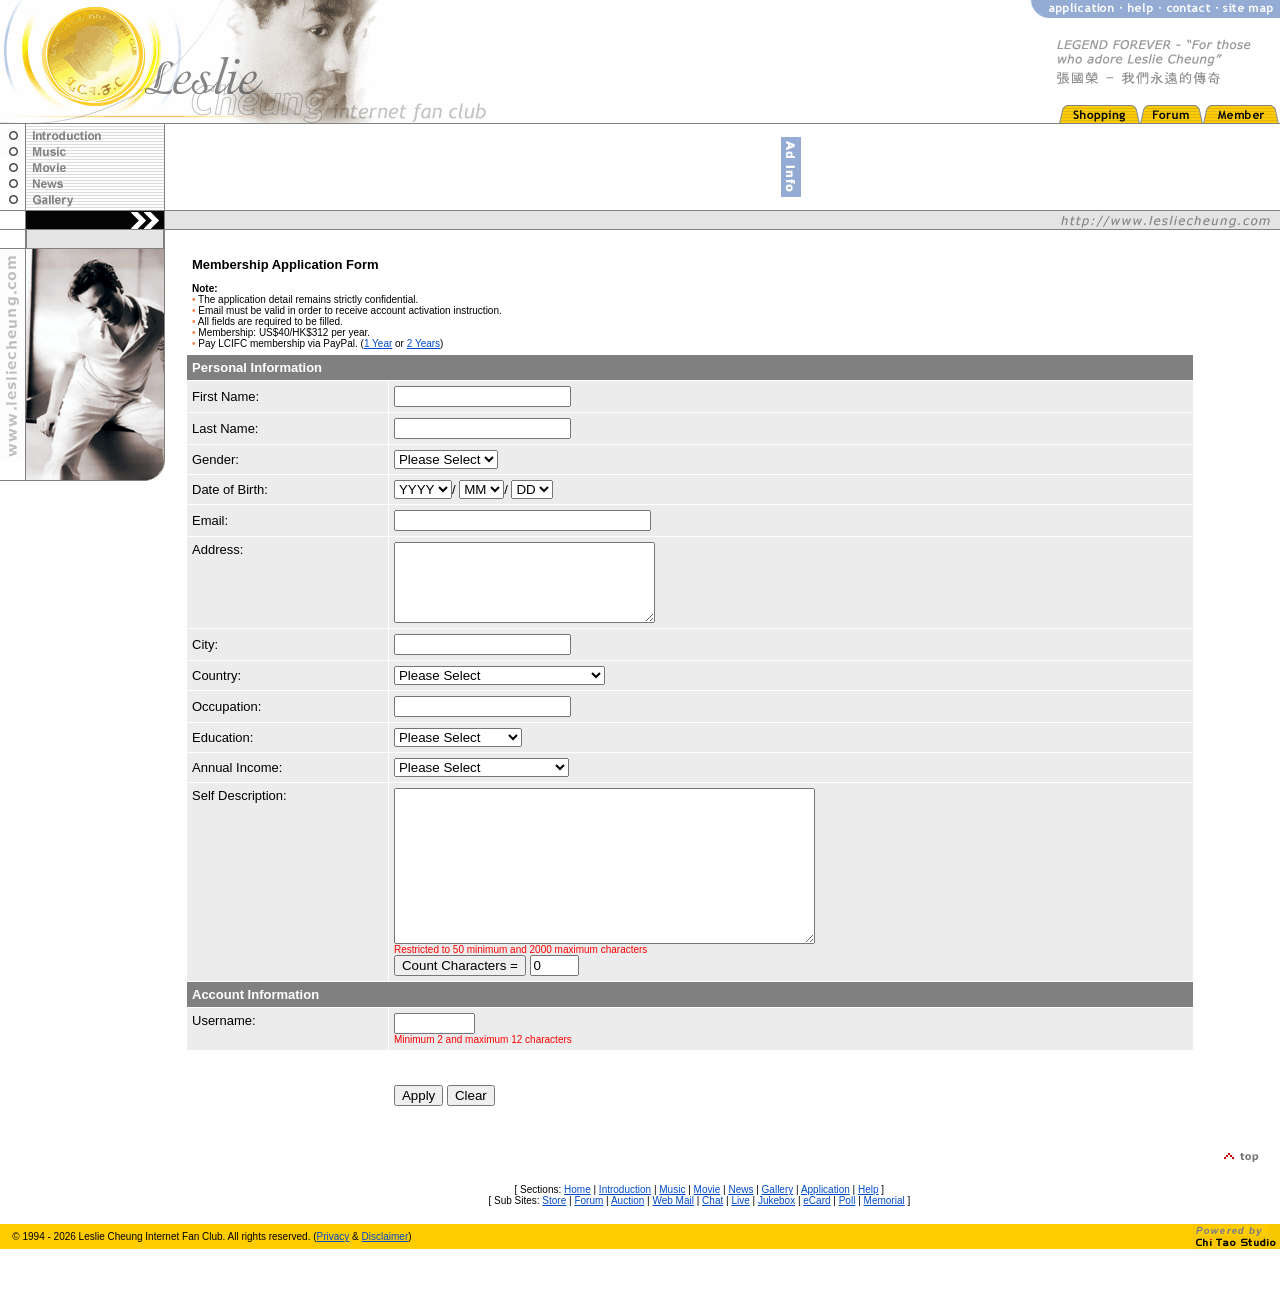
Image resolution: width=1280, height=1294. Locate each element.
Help (868, 1234)
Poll (847, 1245)
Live (740, 1245)
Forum (588, 1245)
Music (672, 1234)
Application (825, 1234)
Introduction (625, 1234)
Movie (707, 1234)
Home (577, 1234)
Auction (627, 1245)
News (740, 1234)
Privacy (333, 1281)
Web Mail (673, 1245)
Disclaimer (385, 1281)
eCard (816, 1245)
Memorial (884, 1245)
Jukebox (776, 1245)
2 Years (423, 343)
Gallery (778, 1234)
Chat (712, 1245)
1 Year (378, 343)
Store (554, 1245)
